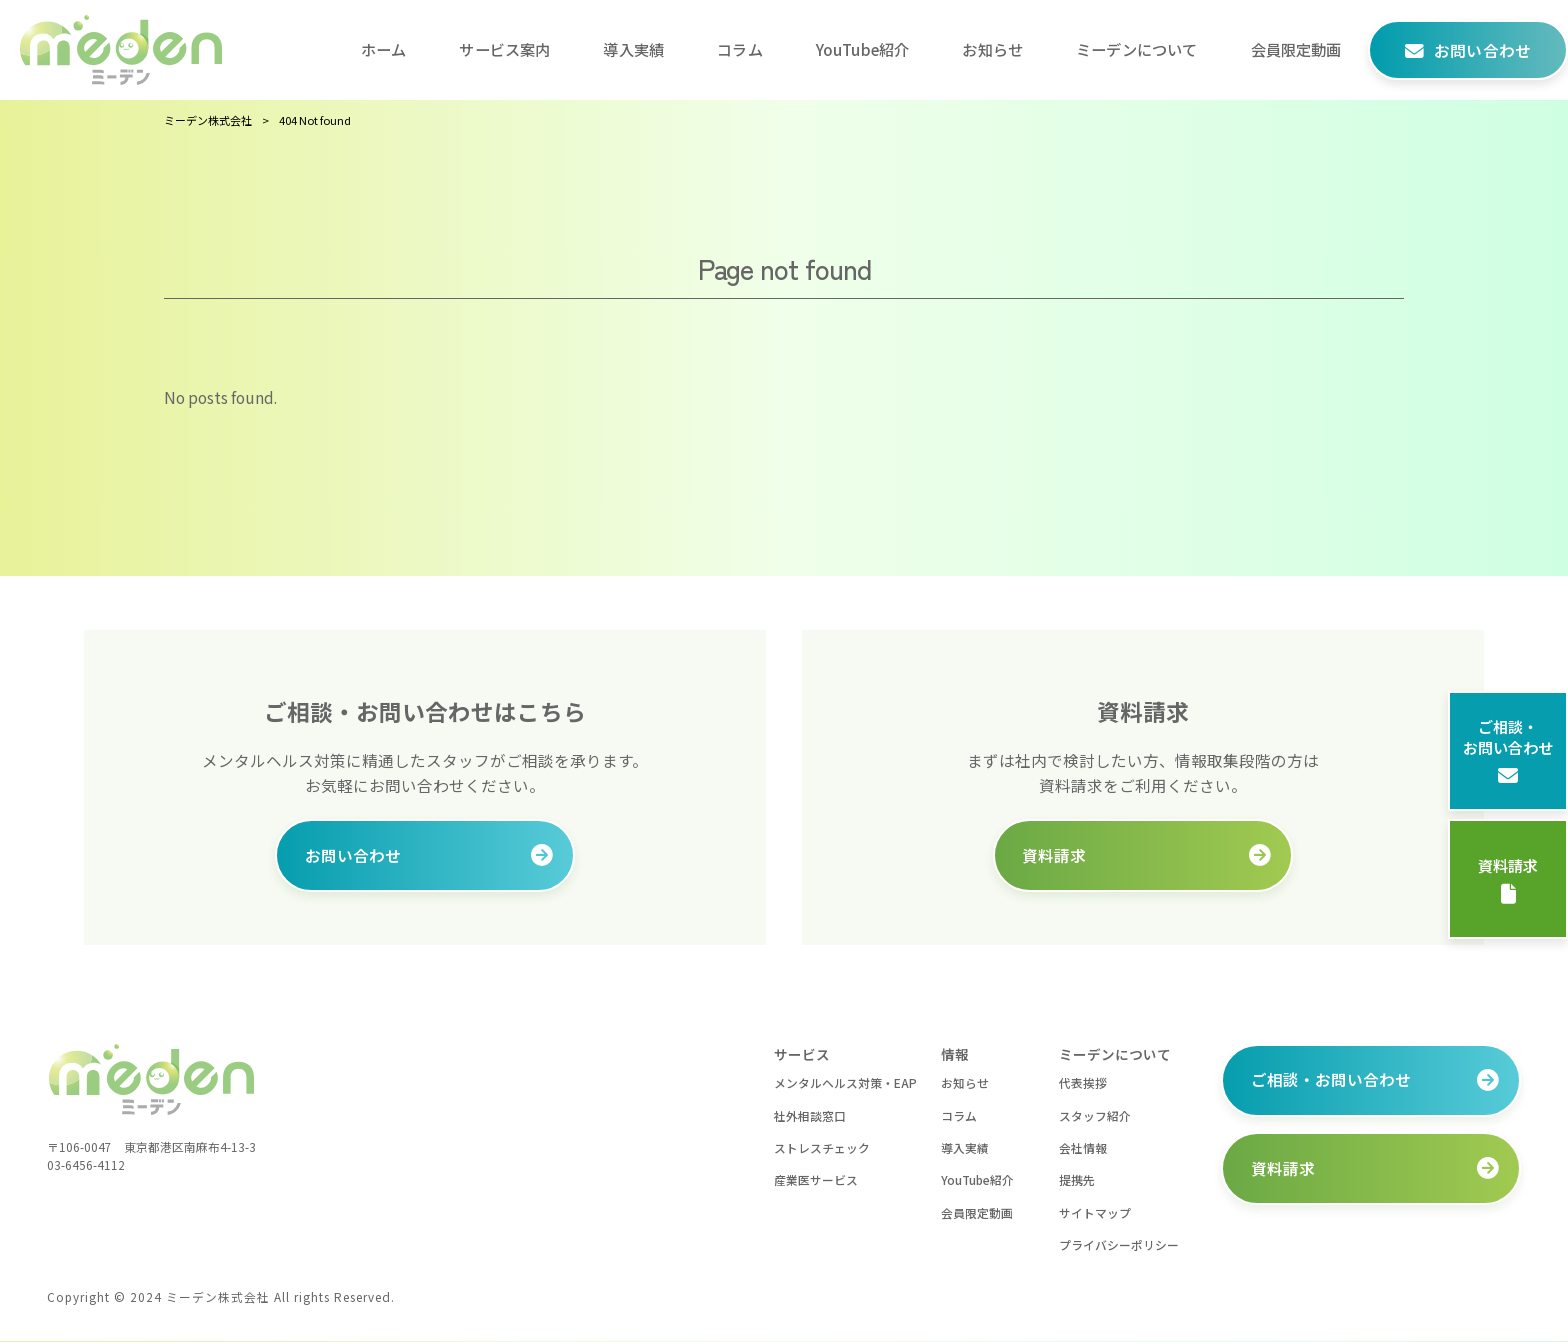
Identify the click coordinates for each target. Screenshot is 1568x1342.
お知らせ (965, 1082)
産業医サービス (816, 1180)
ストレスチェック (822, 1147)
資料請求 (1508, 879)
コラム (959, 1115)
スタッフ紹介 (1095, 1115)
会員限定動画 (977, 1212)
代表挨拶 (1083, 1082)
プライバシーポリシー (1119, 1245)
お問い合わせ (353, 855)
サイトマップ (1095, 1212)
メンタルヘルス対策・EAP (845, 1082)
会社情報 (1083, 1147)
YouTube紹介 (977, 1180)
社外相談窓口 (810, 1115)
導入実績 (965, 1147)
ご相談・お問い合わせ (1508, 751)
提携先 (1077, 1180)
